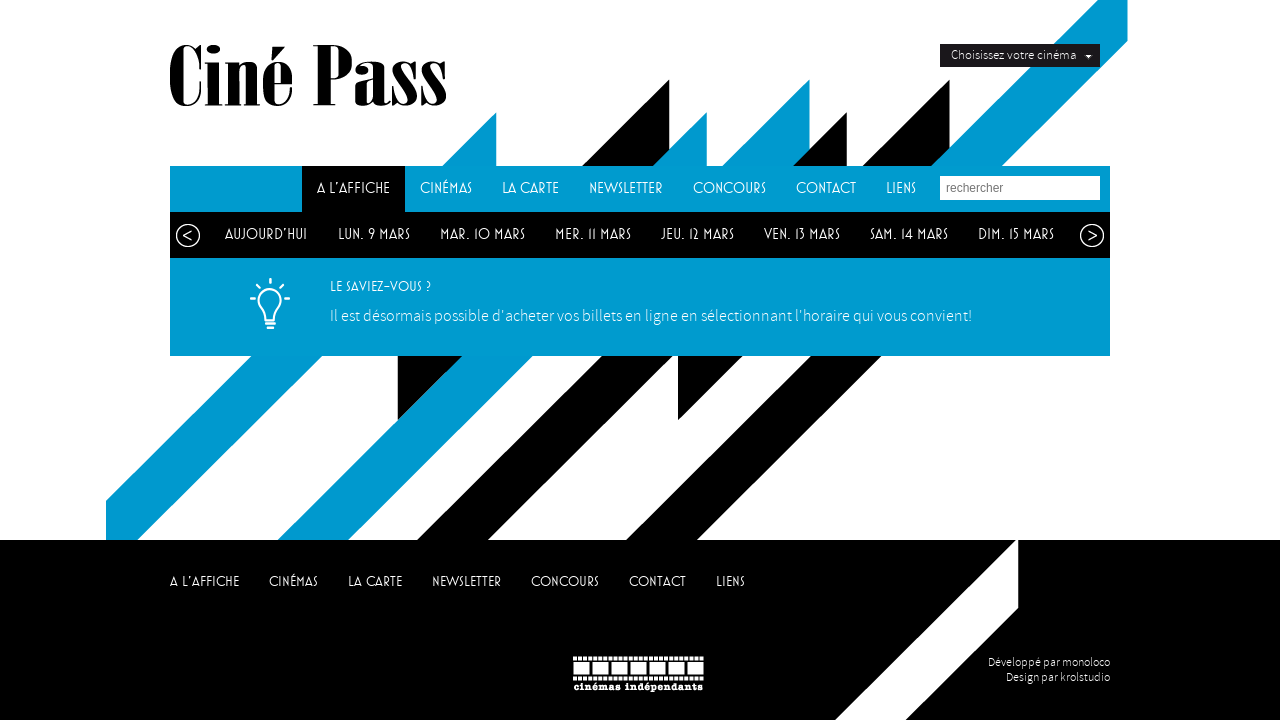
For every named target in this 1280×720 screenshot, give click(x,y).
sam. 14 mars (909, 234)
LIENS (901, 188)
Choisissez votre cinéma (1013, 55)
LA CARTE (530, 188)
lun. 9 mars (374, 234)
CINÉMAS (446, 188)
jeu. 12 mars (697, 234)
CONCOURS (729, 188)
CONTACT (826, 188)
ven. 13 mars (802, 234)
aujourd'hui (266, 234)
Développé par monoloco (1049, 662)
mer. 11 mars (593, 234)
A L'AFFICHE (353, 188)
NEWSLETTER (626, 188)
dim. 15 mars (1016, 234)
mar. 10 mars (482, 234)
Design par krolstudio (1058, 677)
